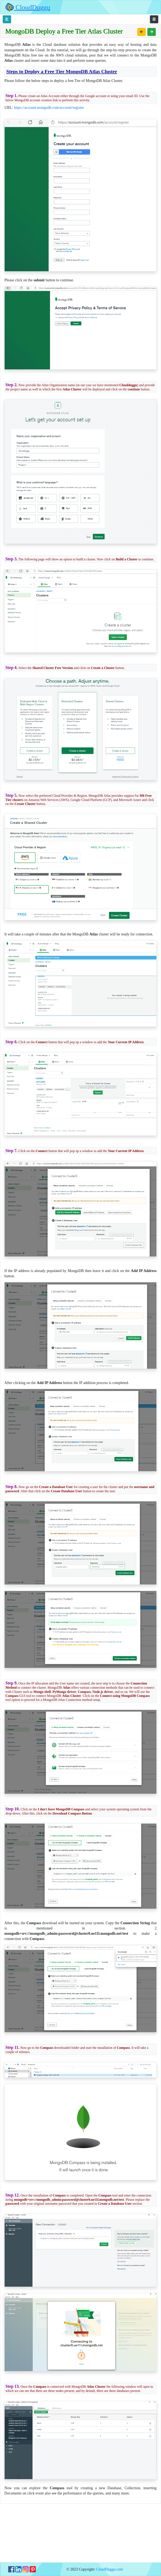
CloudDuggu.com (109, 2569)
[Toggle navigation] (7, 19)
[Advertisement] (80, 2533)
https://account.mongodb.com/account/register (49, 107)
